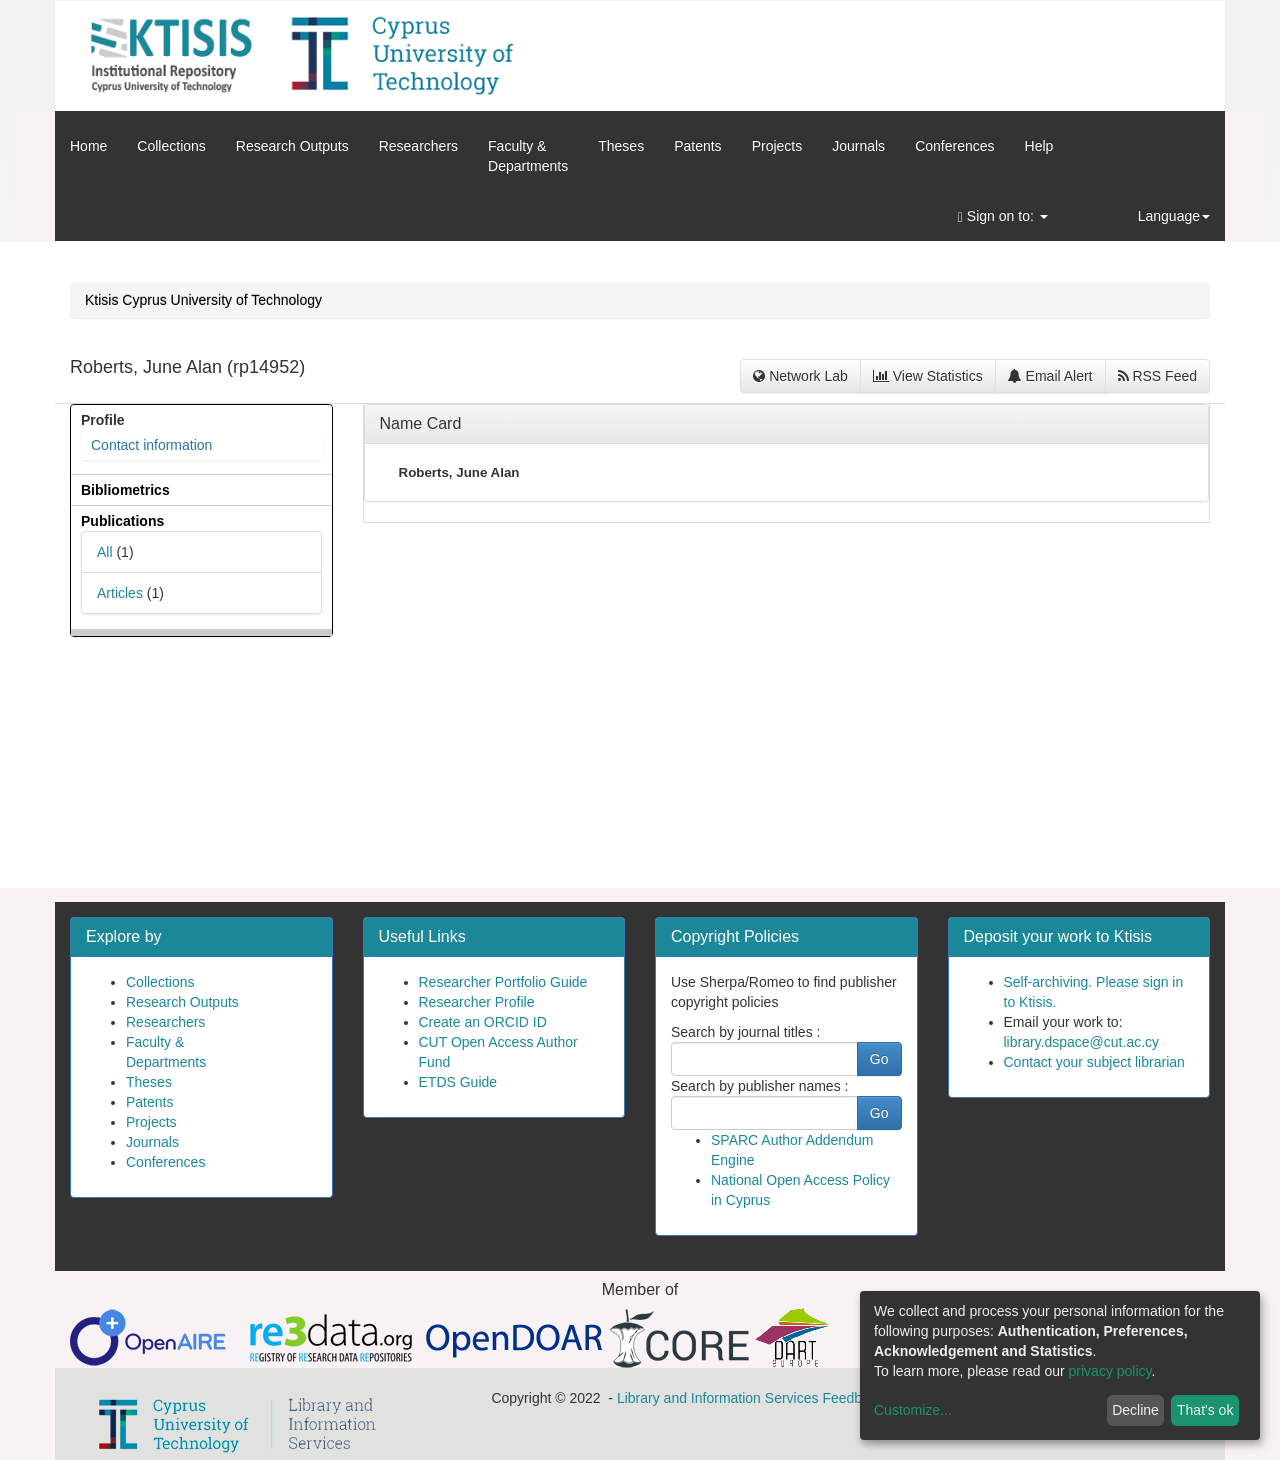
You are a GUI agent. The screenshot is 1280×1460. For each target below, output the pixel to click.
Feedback (852, 1398)
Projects (777, 146)
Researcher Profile (477, 1002)
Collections (171, 146)
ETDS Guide (458, 1082)
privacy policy (1110, 1371)
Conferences (954, 146)
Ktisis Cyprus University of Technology (203, 300)
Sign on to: (1003, 216)
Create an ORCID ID (483, 1022)
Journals (858, 146)
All (105, 552)
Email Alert (1050, 376)
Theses (621, 146)
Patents (697, 146)
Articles (120, 593)
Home (88, 146)
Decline (1135, 1410)
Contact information (151, 445)
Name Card (421, 423)
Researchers (418, 146)
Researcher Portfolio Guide (503, 982)
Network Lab (800, 376)
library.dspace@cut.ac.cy (1082, 1042)
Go (879, 1059)
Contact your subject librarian (1094, 1062)
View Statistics (928, 376)
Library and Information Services (718, 1398)
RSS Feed (1157, 376)
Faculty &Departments (528, 156)
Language (1174, 216)
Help (1039, 146)
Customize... (913, 1410)
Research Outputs (292, 146)
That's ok (1205, 1410)
